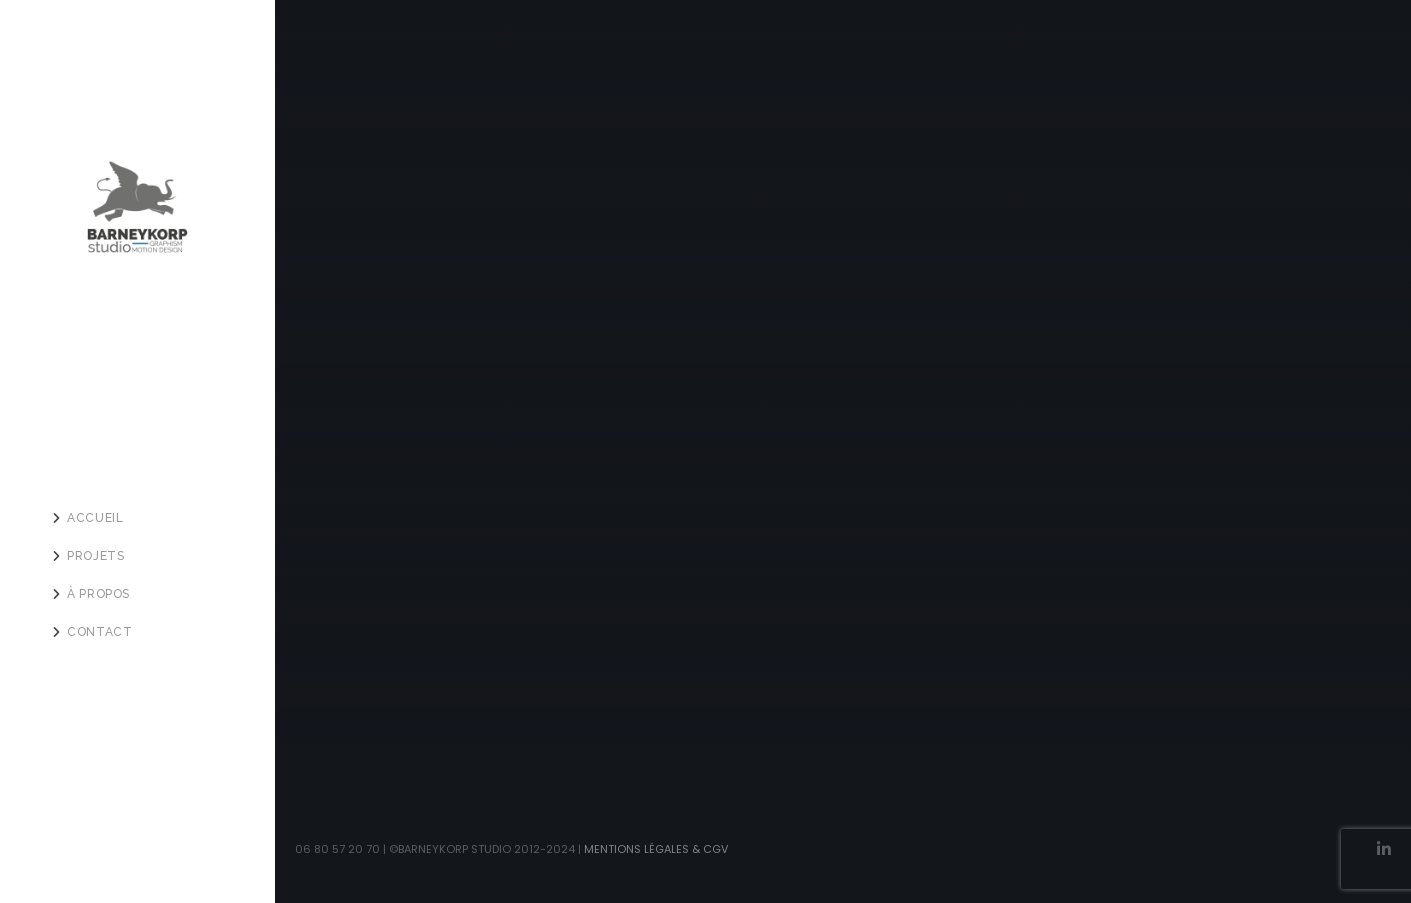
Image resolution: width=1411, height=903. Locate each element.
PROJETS (95, 556)
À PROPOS (98, 594)
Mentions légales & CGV (656, 849)
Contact (99, 632)
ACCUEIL (95, 518)
